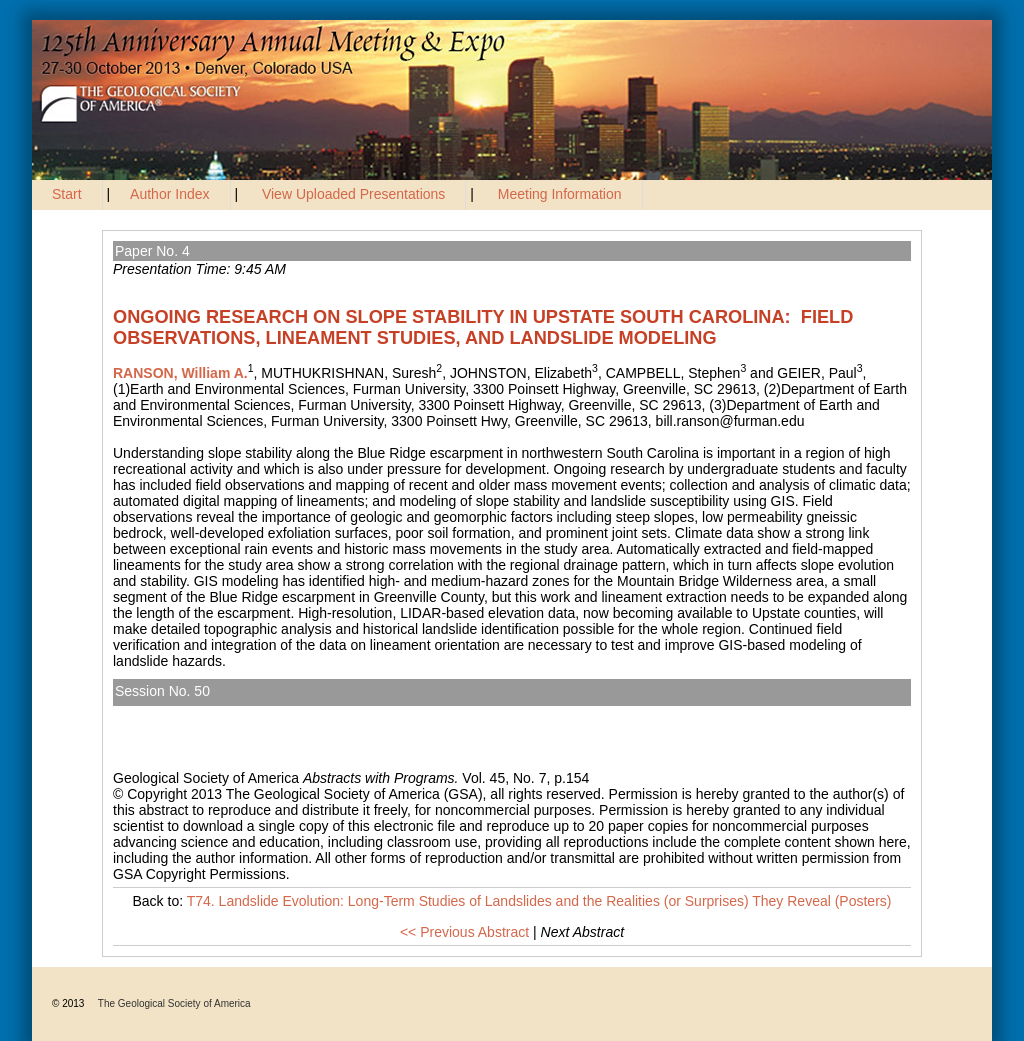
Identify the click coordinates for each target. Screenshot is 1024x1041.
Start (67, 194)
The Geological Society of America (174, 1003)
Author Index (169, 194)
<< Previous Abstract (464, 932)
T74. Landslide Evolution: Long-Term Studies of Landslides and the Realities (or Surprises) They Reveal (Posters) (490, 714)
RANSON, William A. (180, 373)
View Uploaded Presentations (353, 194)
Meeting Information (560, 194)
